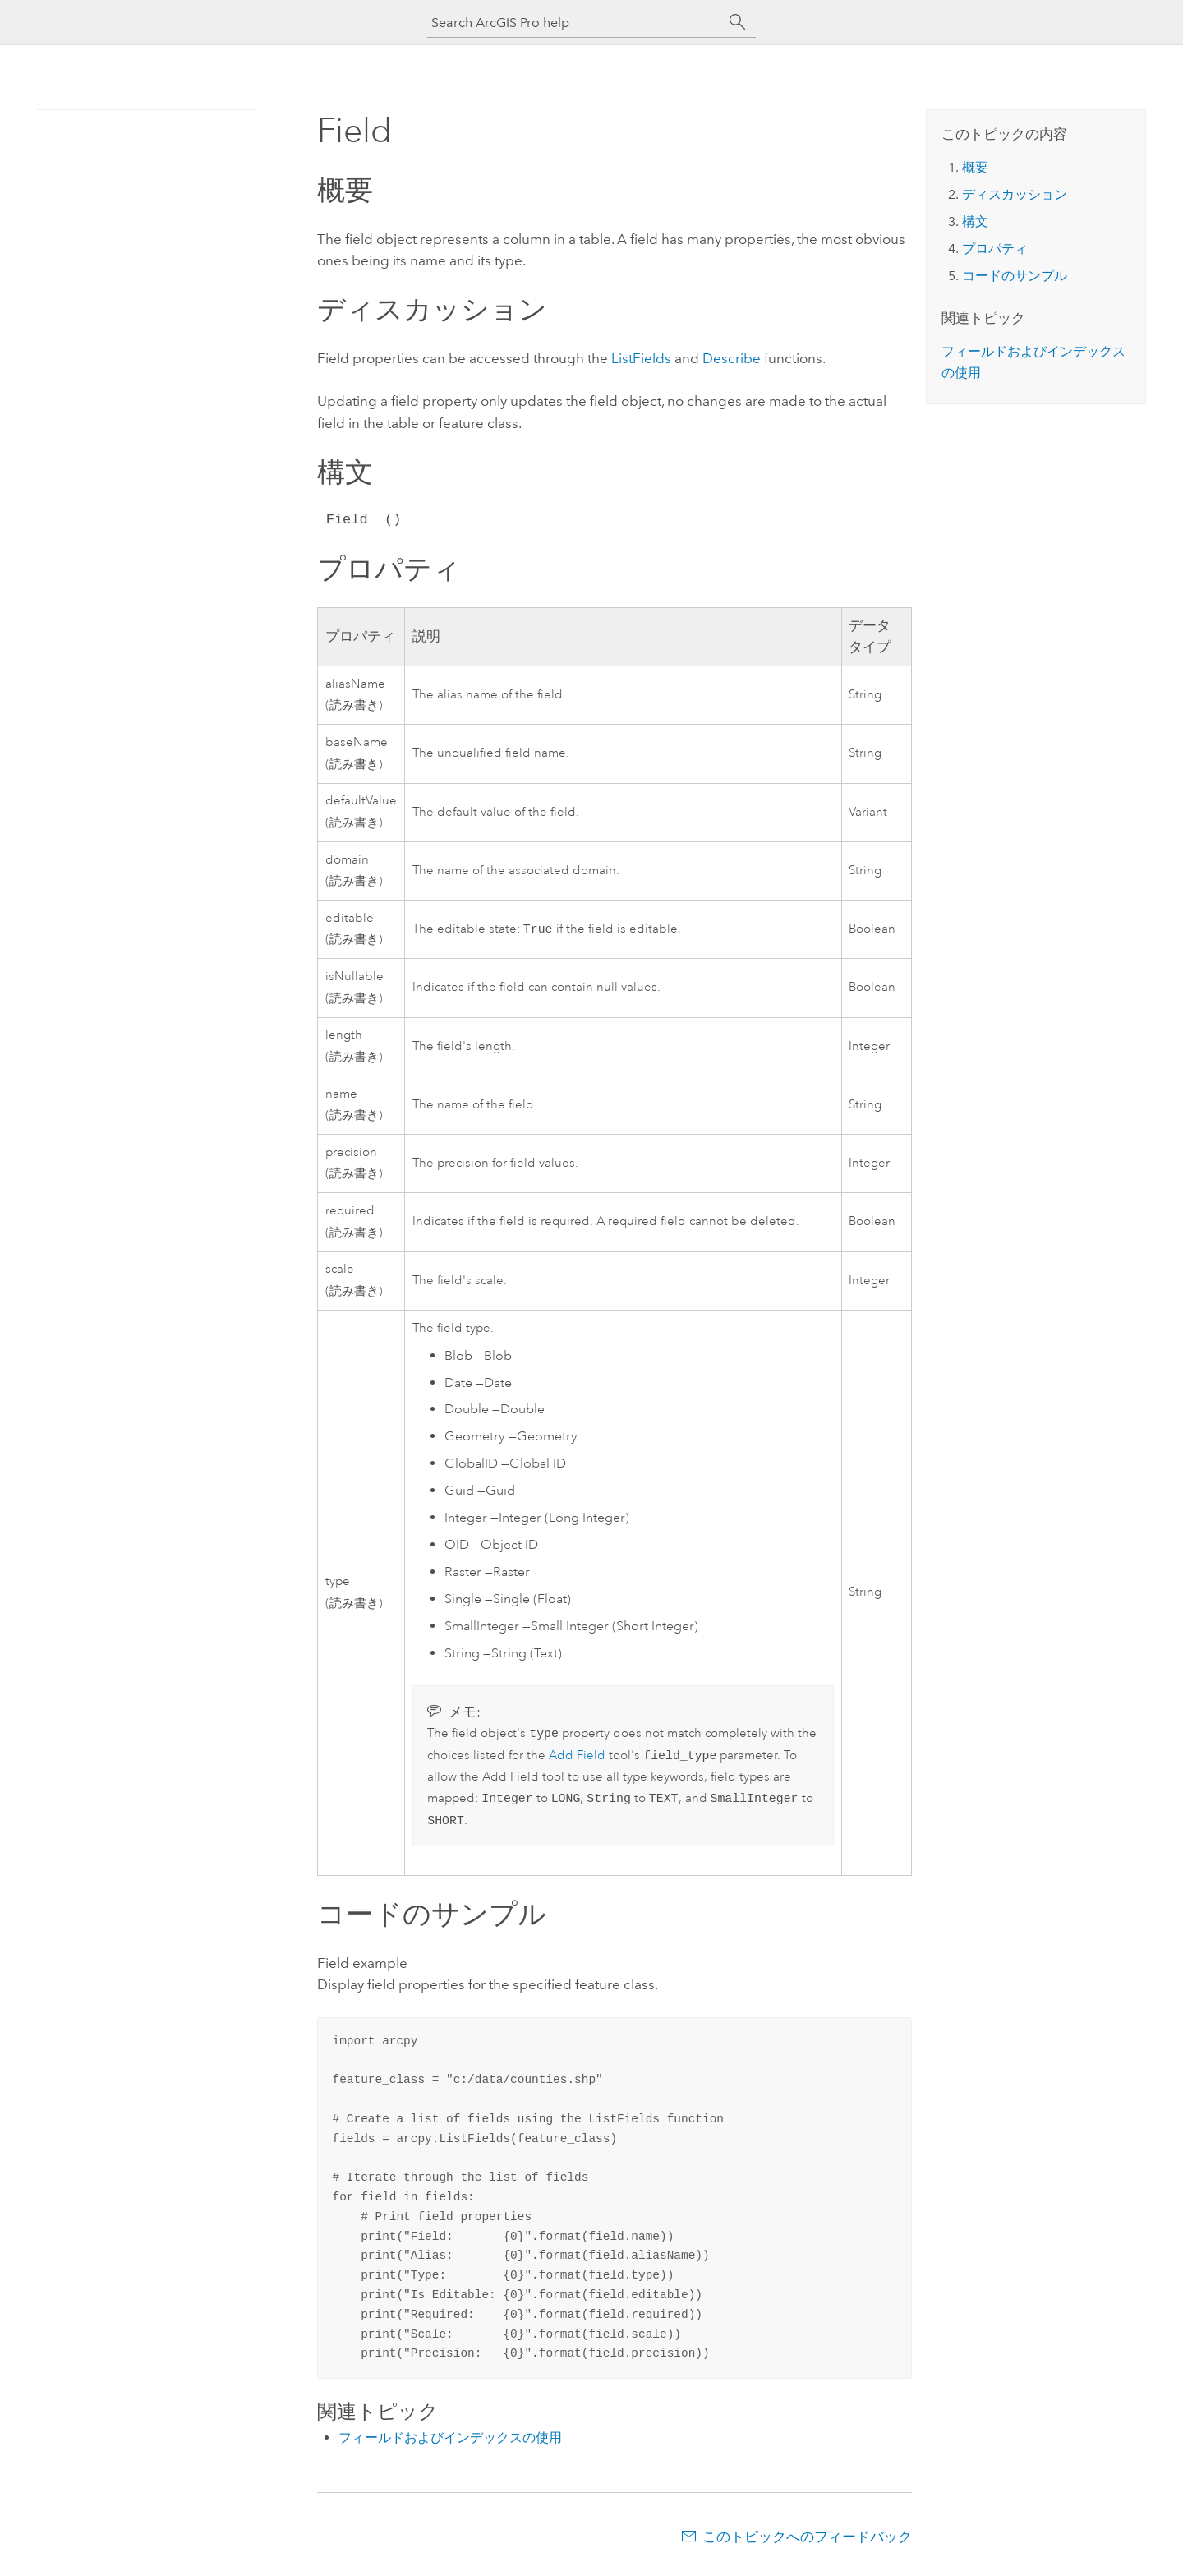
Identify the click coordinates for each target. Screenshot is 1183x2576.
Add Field (577, 1759)
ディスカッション (1014, 194)
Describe (731, 358)
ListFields (641, 358)
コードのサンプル (1014, 275)
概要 (975, 167)
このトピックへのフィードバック (807, 2543)
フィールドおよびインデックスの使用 (450, 2444)
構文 (975, 221)
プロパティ (995, 248)
